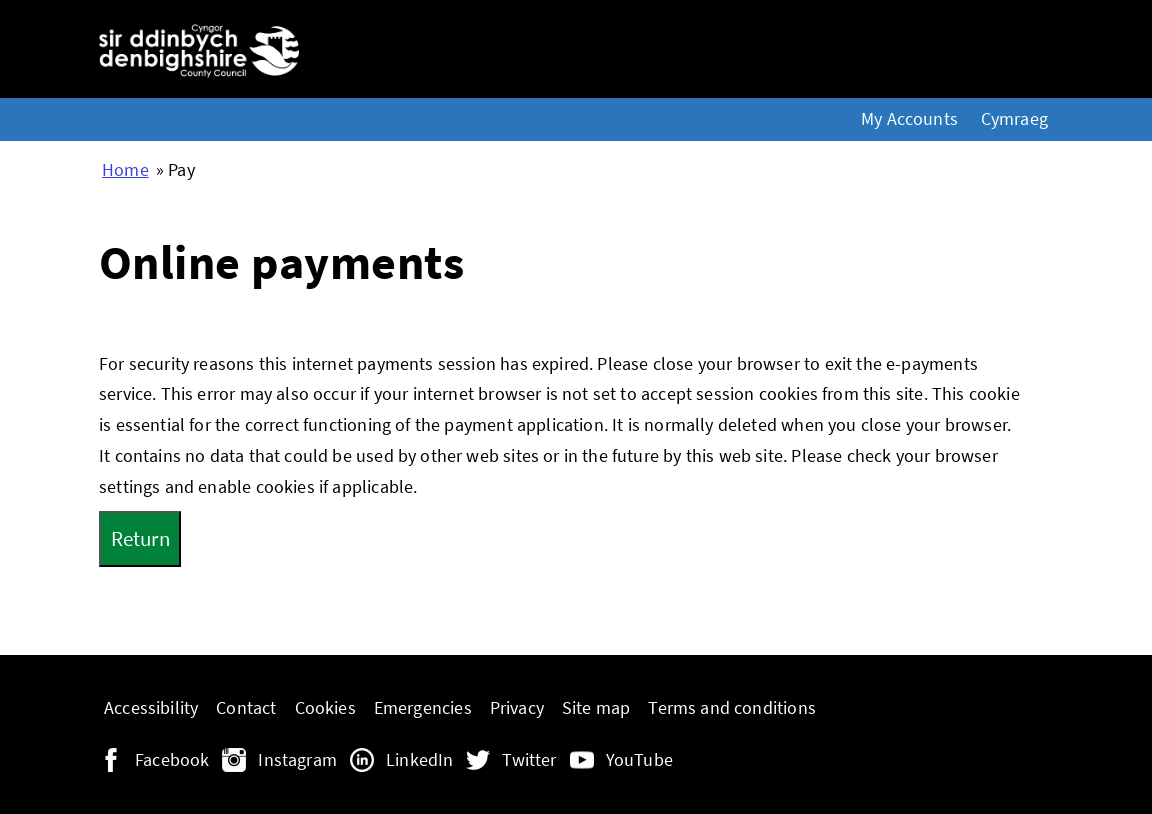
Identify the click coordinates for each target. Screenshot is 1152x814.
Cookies (325, 708)
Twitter (529, 760)
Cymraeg (1014, 119)
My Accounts (909, 119)
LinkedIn (419, 760)
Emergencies (423, 708)
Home (125, 170)
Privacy (517, 708)
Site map (596, 708)
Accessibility (151, 708)
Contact (246, 708)
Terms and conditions (732, 708)
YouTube (639, 760)
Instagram (297, 760)
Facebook (172, 760)
